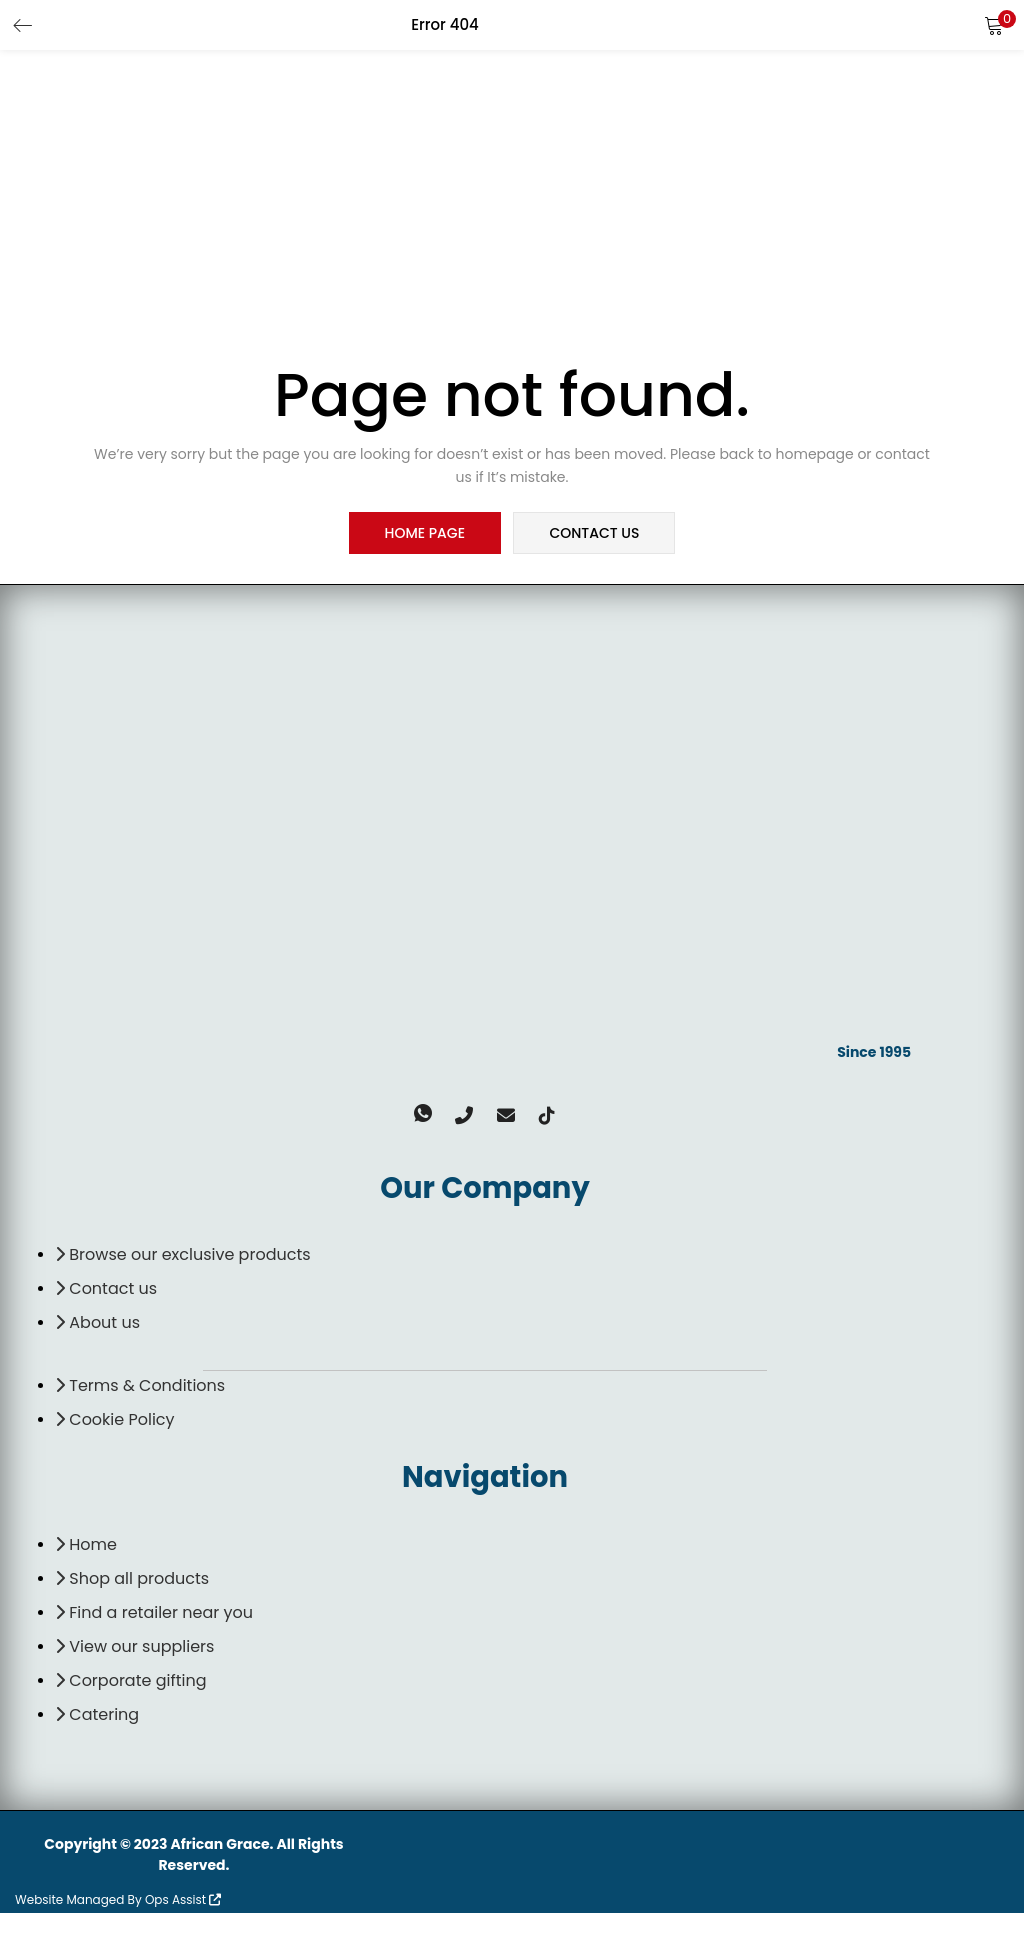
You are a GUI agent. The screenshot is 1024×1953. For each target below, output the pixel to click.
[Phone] (469, 1155)
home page (426, 534)
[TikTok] (533, 1155)
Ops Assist (183, 1939)
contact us (593, 534)
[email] (501, 1155)
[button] (994, 25)
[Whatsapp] (437, 1155)
